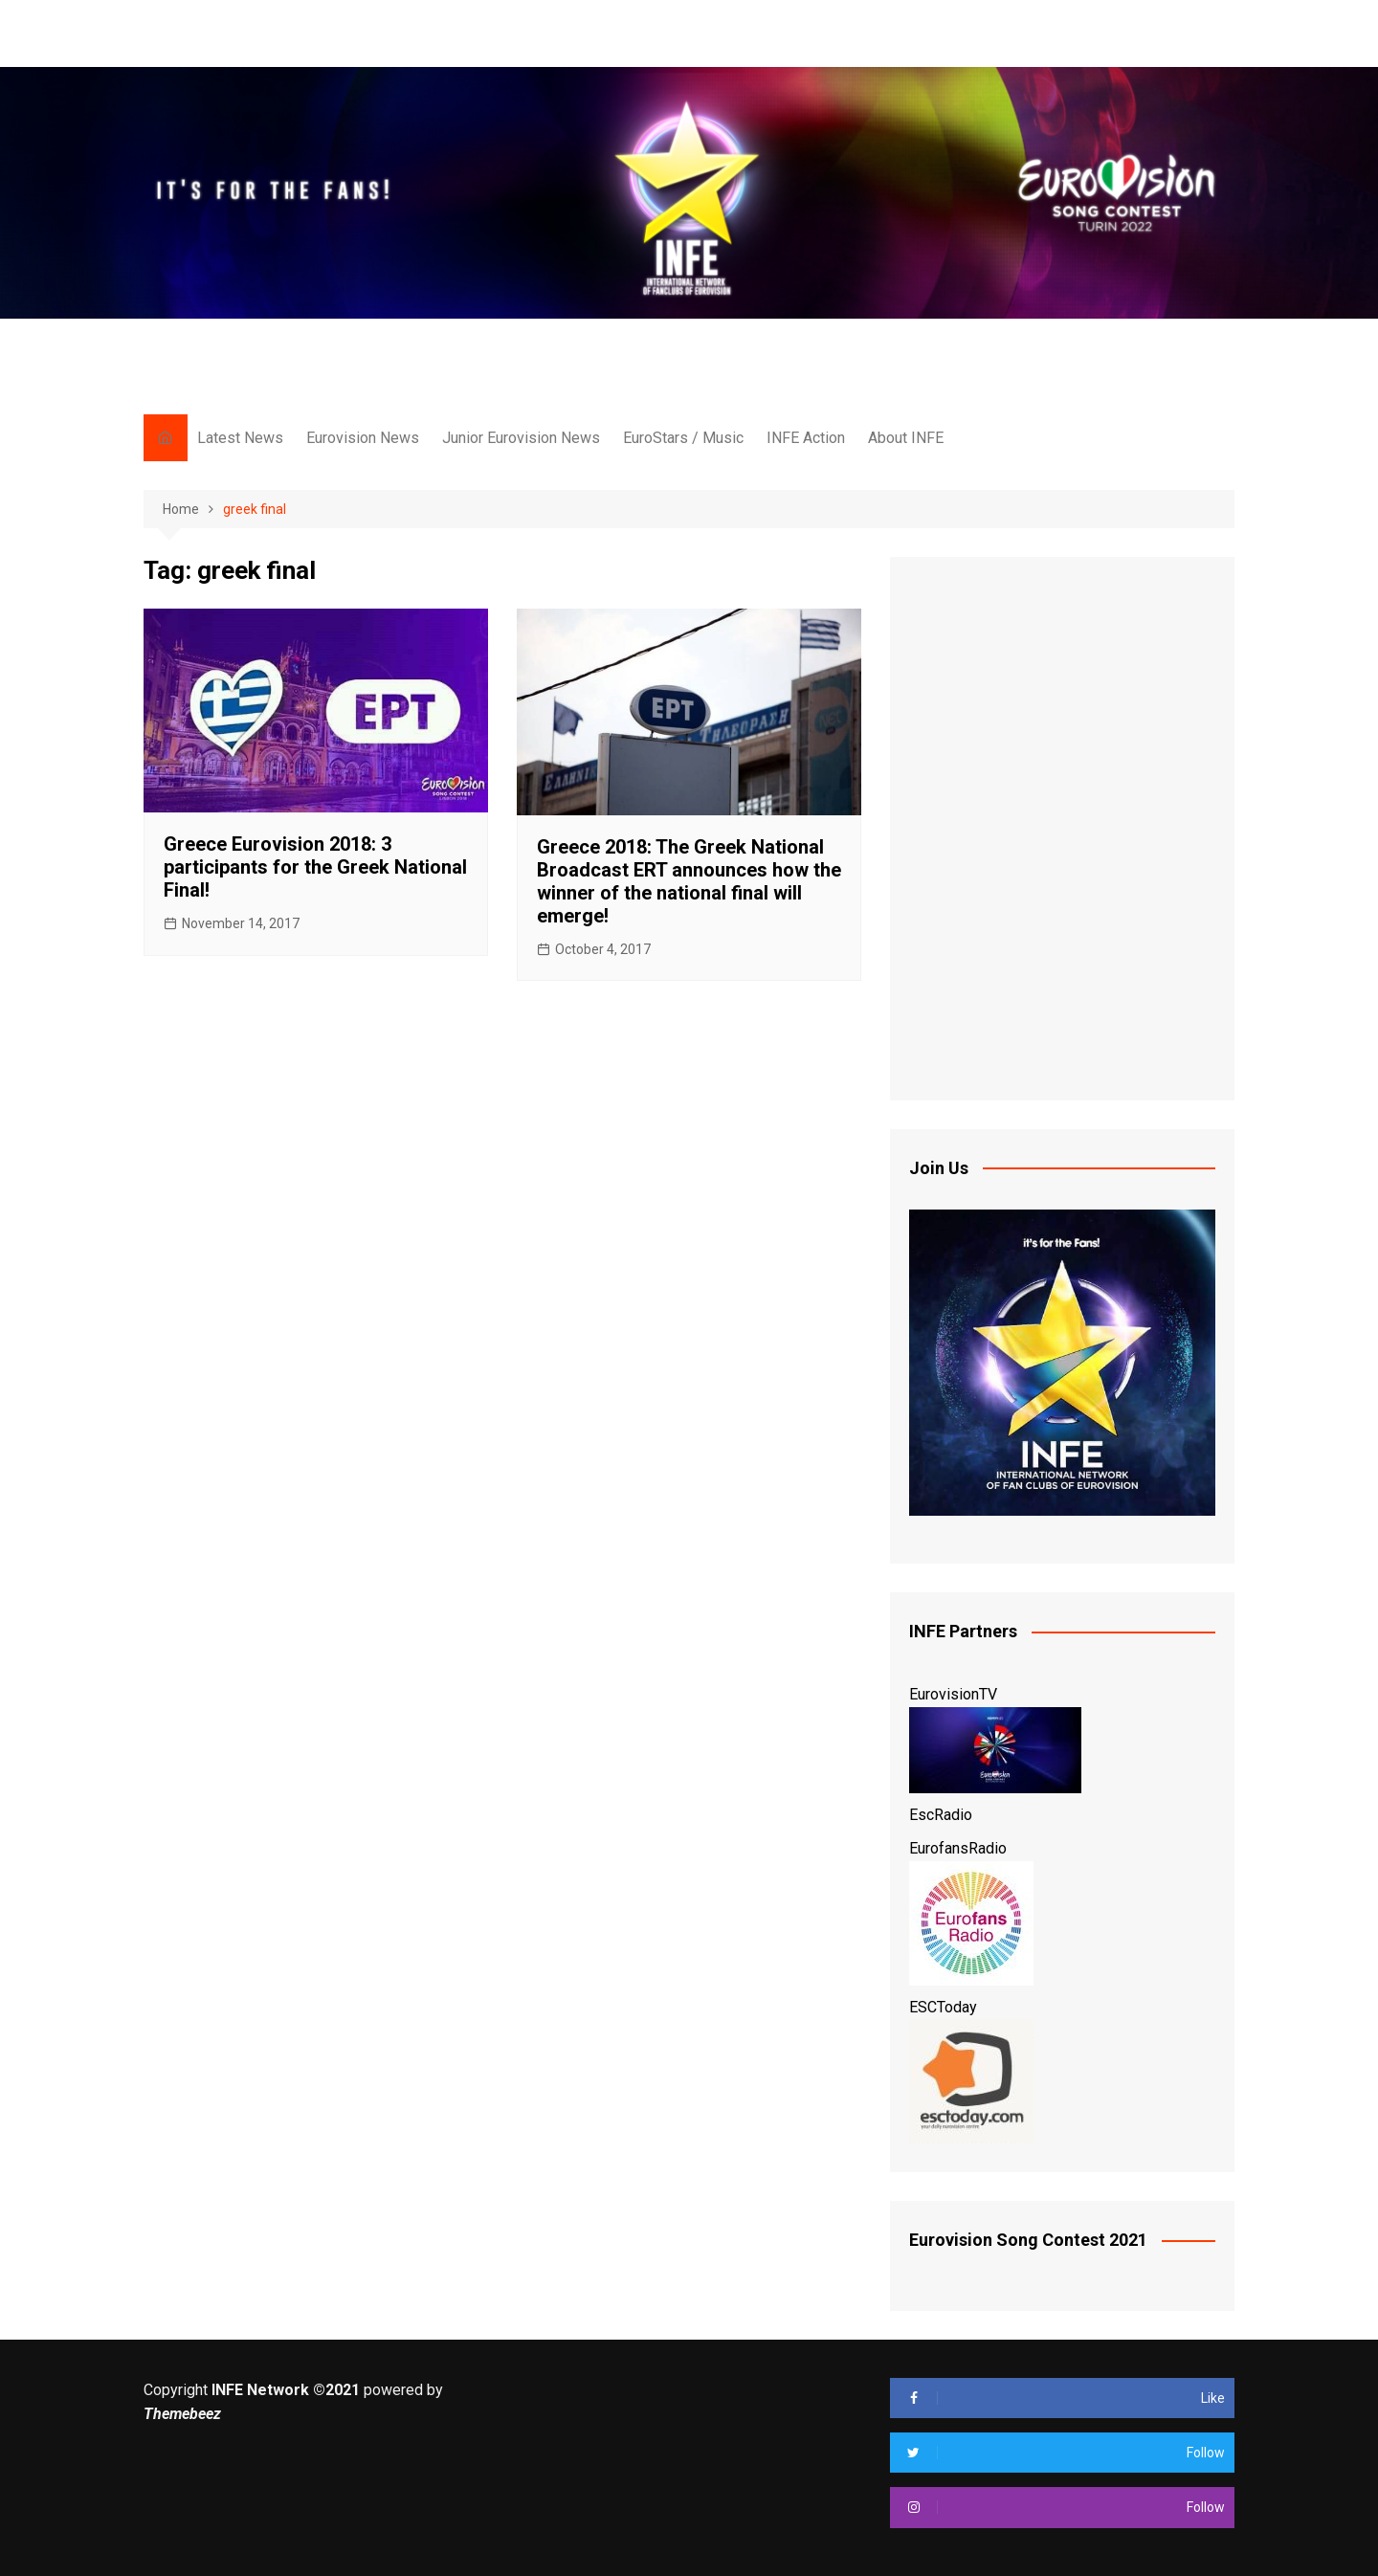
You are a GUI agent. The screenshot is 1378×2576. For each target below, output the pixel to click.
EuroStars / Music (683, 438)
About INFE (906, 438)
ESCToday (943, 2007)
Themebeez (182, 2414)
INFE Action (806, 438)
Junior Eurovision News (521, 438)
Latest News (240, 438)
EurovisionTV (953, 1694)
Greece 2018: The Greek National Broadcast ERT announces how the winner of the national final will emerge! (689, 881)
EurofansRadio (958, 1848)
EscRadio (940, 1815)
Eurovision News (362, 438)
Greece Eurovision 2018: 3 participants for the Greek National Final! (315, 867)
